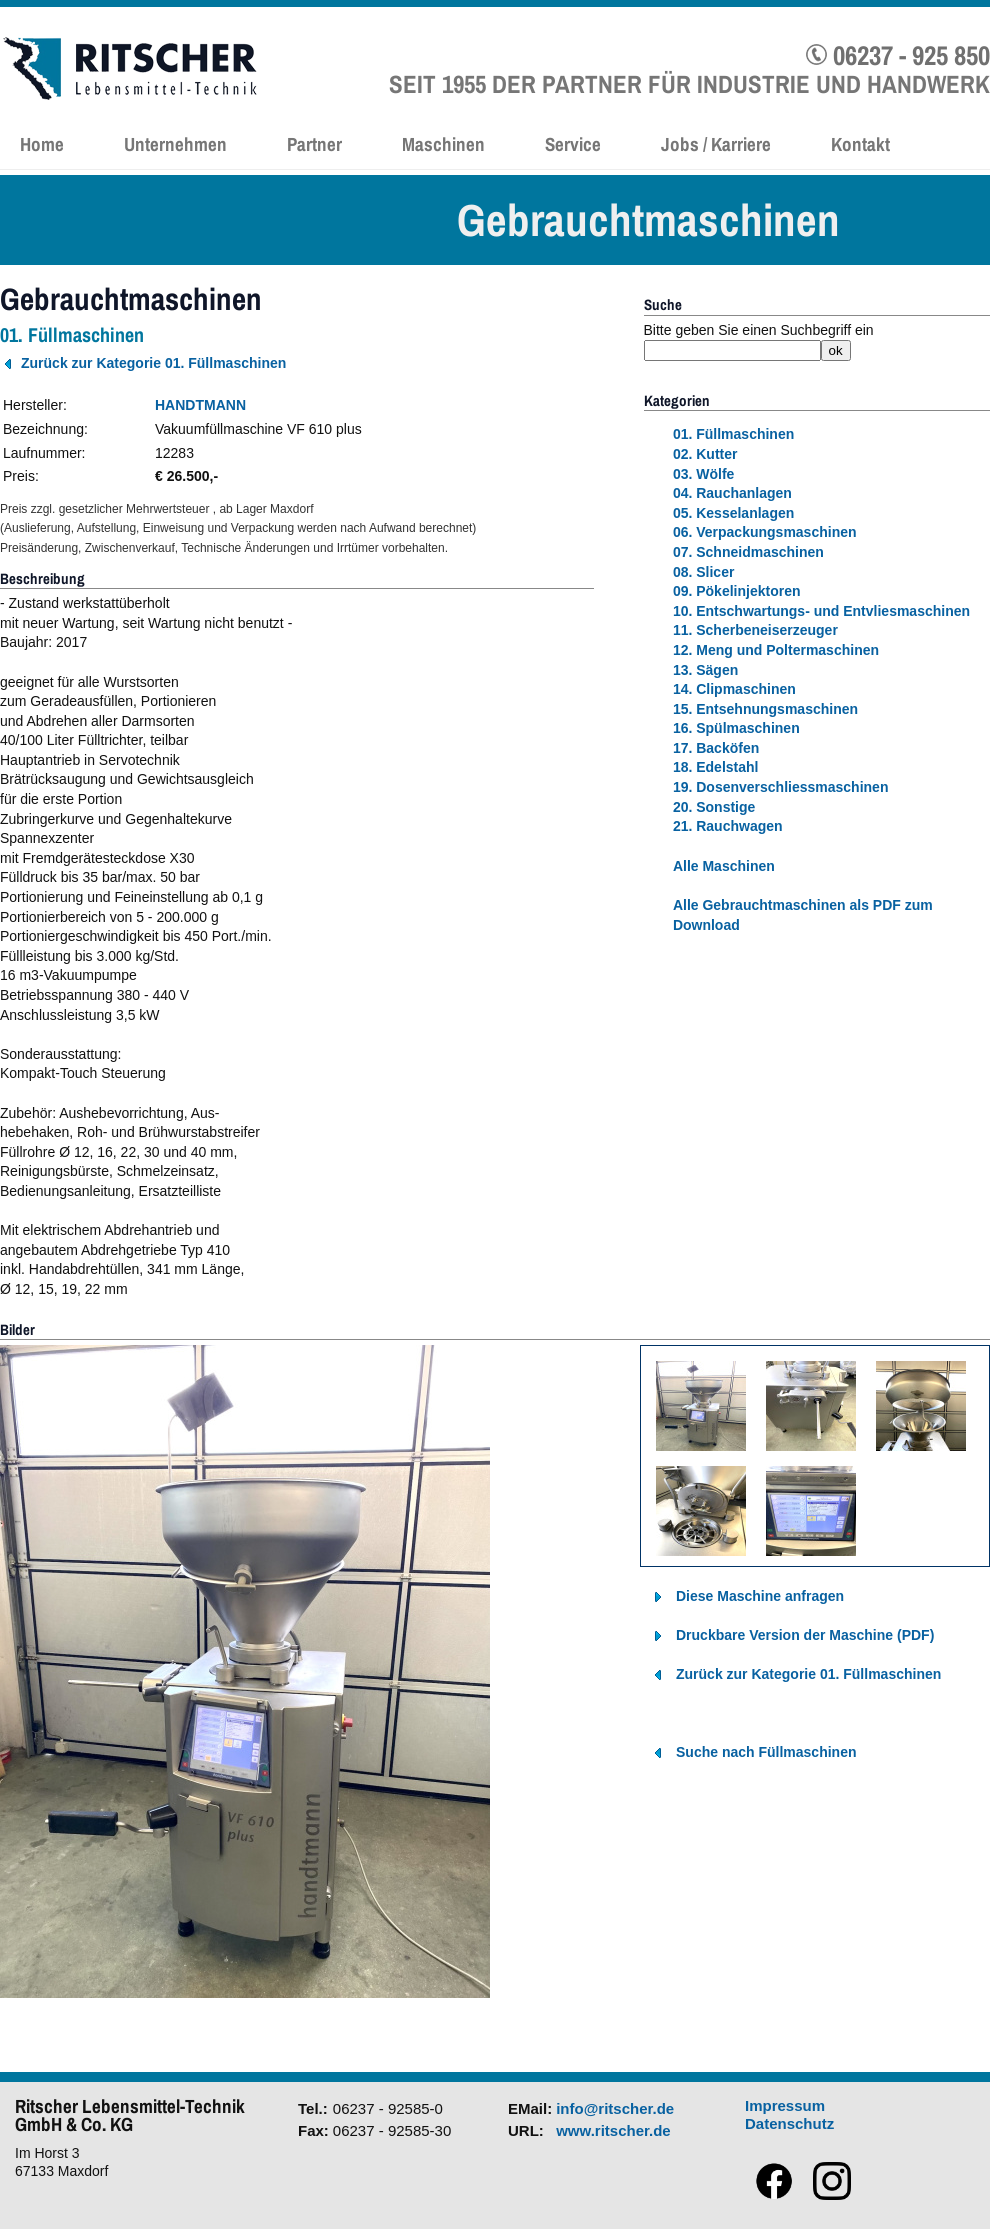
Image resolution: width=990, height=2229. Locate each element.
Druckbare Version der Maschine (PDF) (805, 1635)
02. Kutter (705, 454)
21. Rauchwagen (728, 826)
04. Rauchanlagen (732, 493)
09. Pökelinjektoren (737, 591)
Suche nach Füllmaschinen (766, 1752)
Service (573, 144)
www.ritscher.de (613, 2130)
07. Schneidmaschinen (748, 552)
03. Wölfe (703, 474)
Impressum (785, 2105)
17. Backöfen (716, 748)
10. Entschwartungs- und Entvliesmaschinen (821, 611)
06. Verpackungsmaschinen (765, 532)
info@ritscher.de (615, 2108)
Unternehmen (175, 144)
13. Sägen (705, 670)
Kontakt (860, 144)
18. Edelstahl (716, 767)
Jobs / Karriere (716, 144)
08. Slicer (704, 572)
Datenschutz (789, 2123)
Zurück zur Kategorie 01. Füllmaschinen (153, 363)
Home (42, 144)
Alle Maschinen (724, 866)
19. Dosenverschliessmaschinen (781, 787)
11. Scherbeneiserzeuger (755, 630)
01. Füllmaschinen (733, 434)
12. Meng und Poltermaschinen (776, 650)
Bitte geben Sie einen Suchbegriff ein (759, 330)
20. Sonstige (714, 807)
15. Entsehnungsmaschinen (765, 709)
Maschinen (443, 144)
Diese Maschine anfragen (760, 1596)
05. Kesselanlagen (733, 513)
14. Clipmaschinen (734, 689)
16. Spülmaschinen (736, 728)
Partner (314, 144)
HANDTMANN (200, 405)
